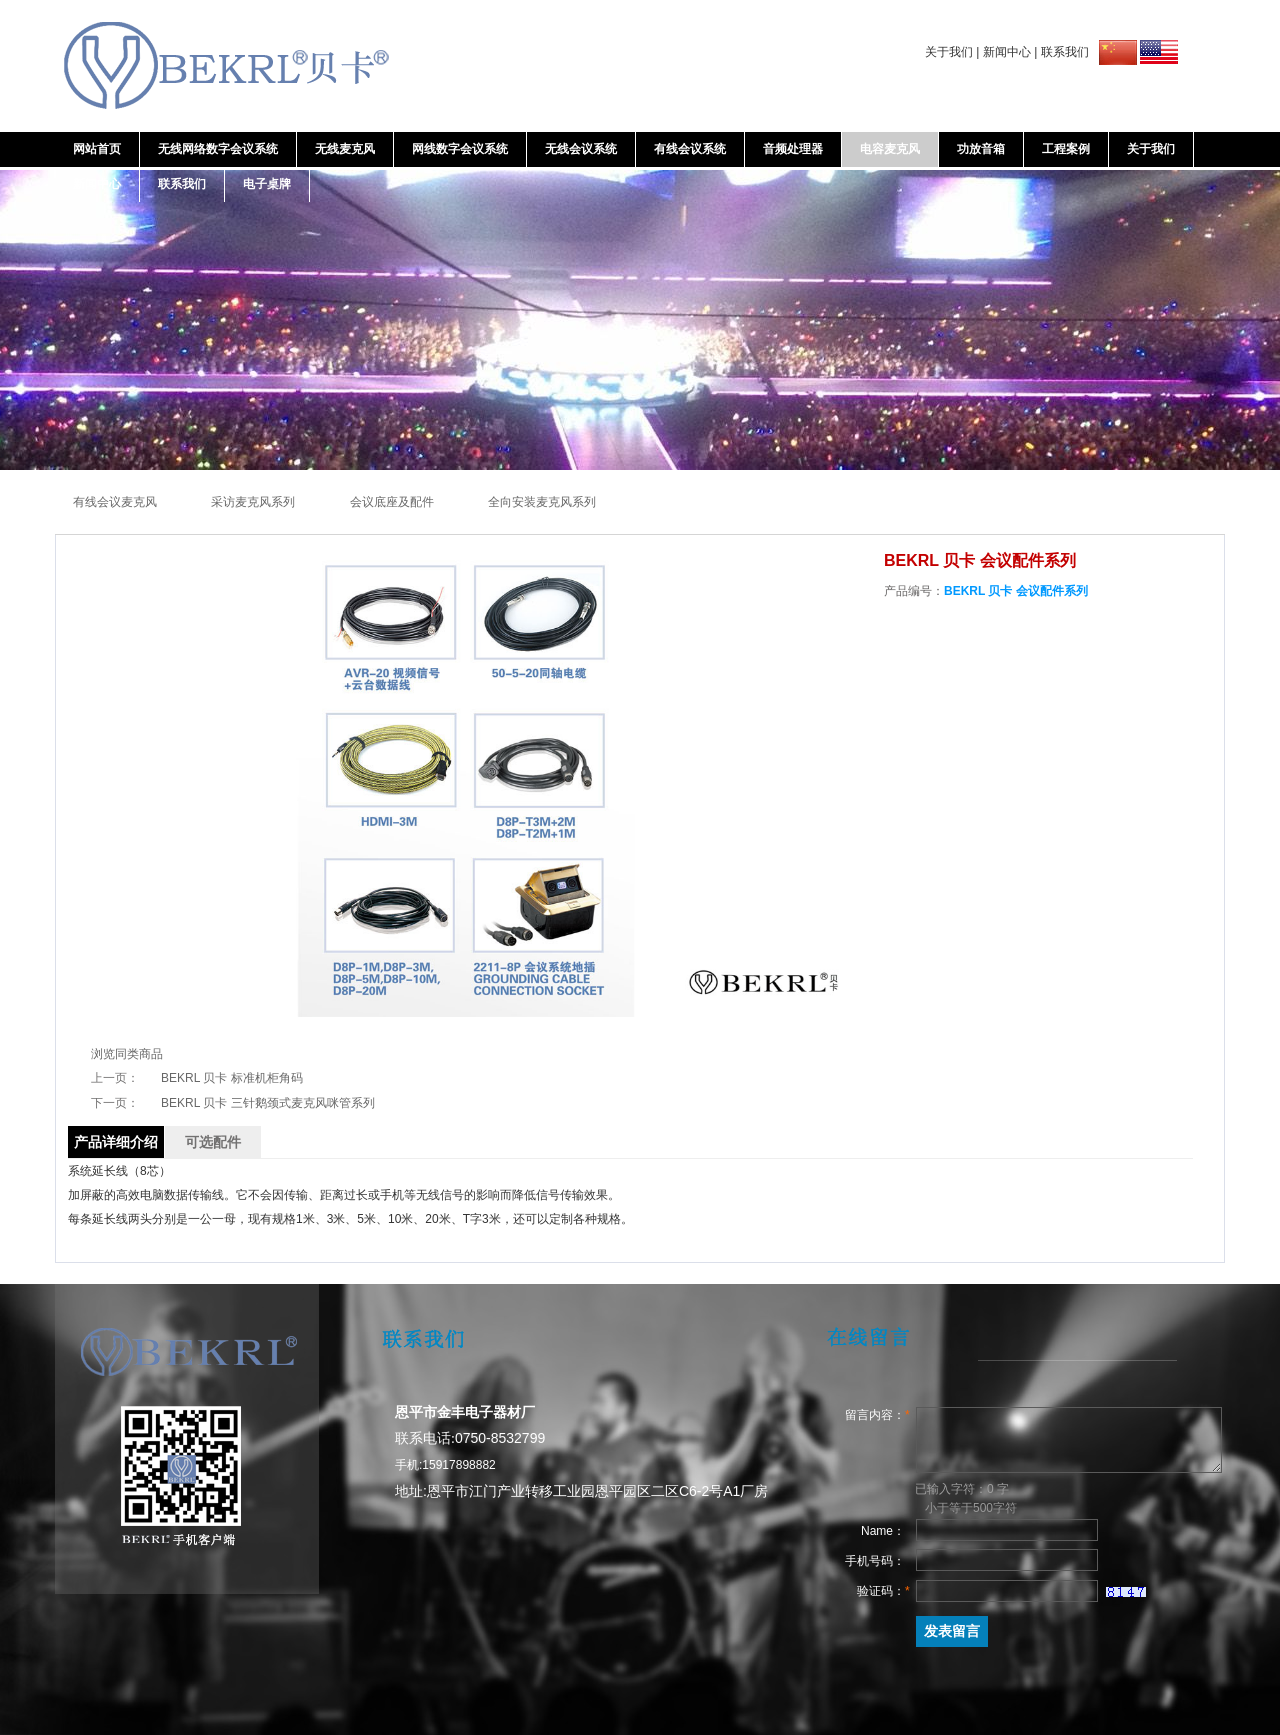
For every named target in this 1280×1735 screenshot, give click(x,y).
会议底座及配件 (393, 502)
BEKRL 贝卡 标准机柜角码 (232, 1078)
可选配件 (213, 1142)
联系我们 (1065, 52)
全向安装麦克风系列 (542, 502)
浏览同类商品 (127, 1054)
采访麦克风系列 (254, 502)
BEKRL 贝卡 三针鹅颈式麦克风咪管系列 (268, 1103)
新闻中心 (1007, 52)
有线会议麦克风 (116, 502)
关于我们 (949, 52)
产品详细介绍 (116, 1142)
